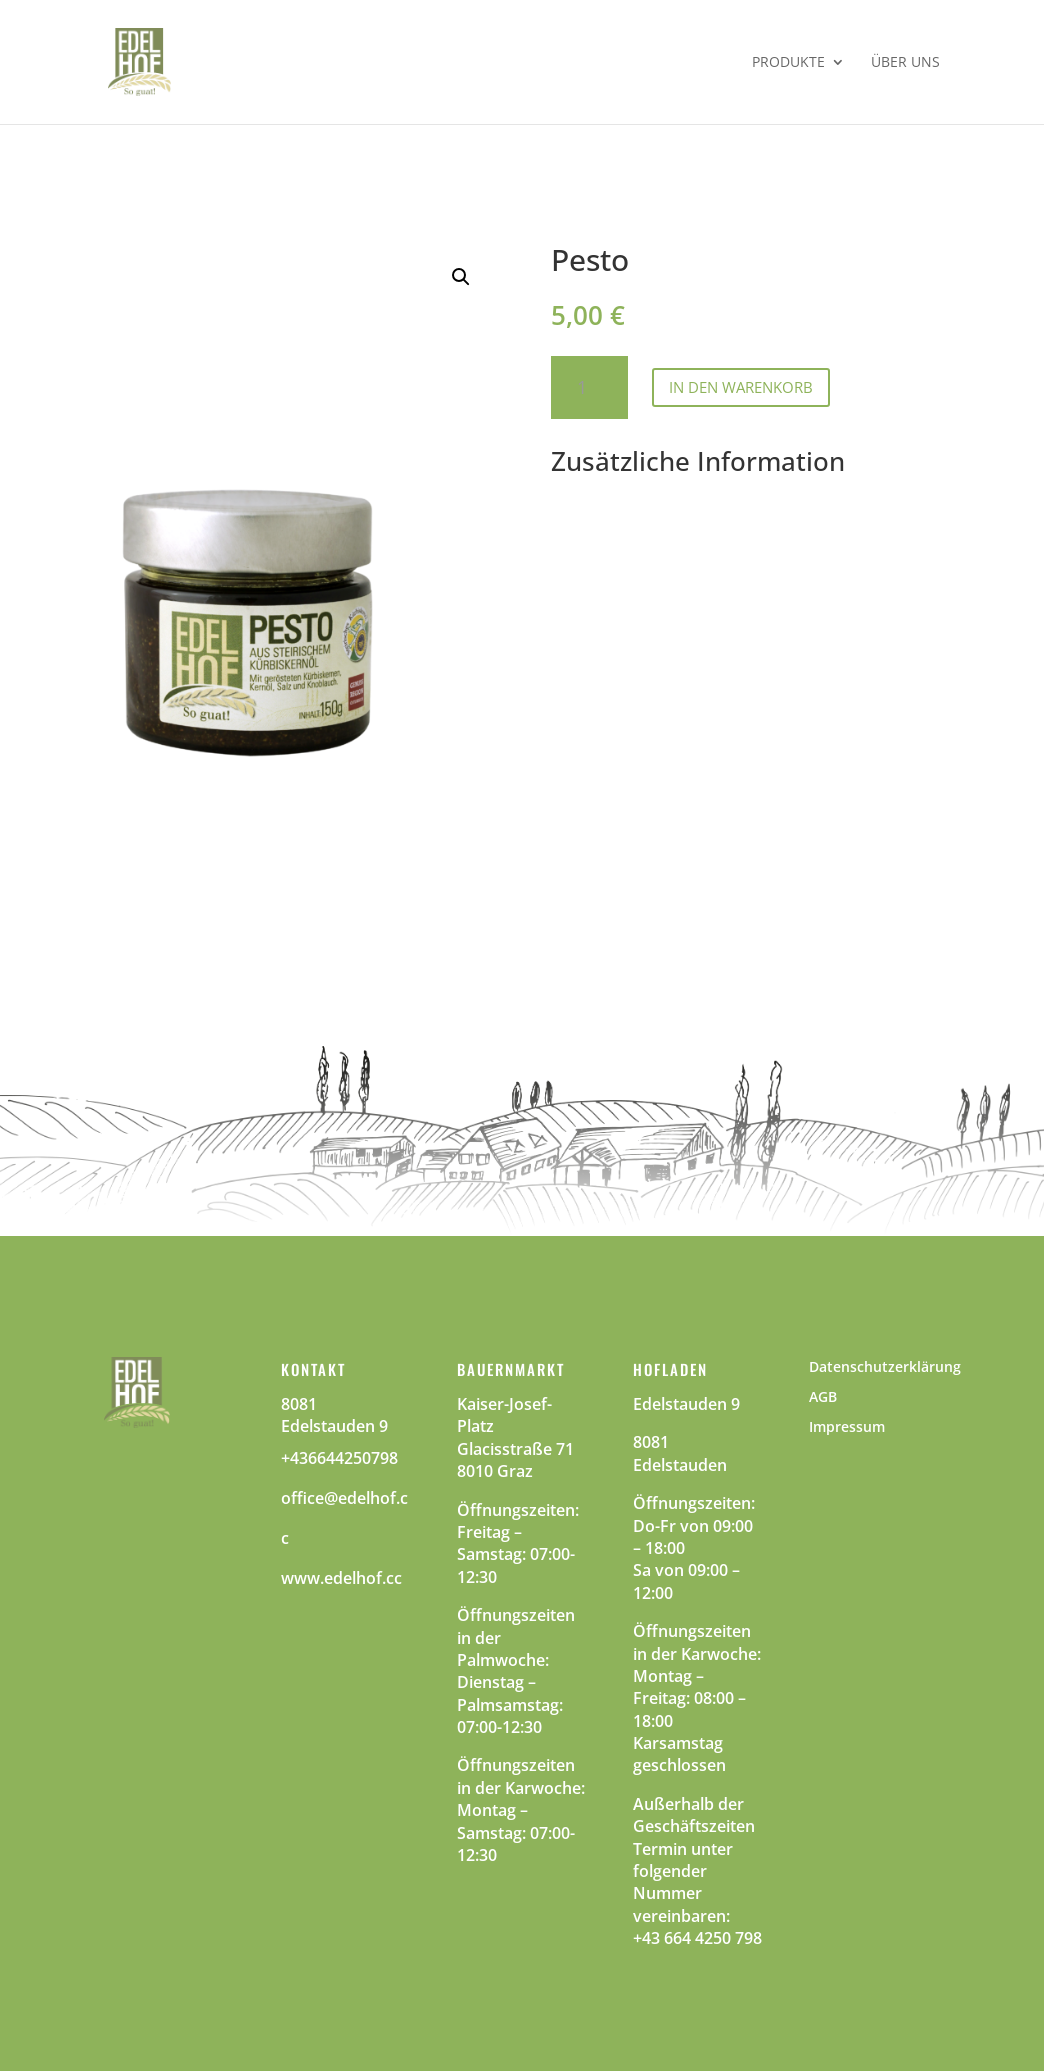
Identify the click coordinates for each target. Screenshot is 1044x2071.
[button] (461, 277)
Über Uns (905, 63)
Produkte (788, 63)
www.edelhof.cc (341, 1578)
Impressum (847, 1428)
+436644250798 (339, 1458)
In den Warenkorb (741, 387)
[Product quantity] (589, 387)
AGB (823, 1398)
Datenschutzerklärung (885, 1368)
